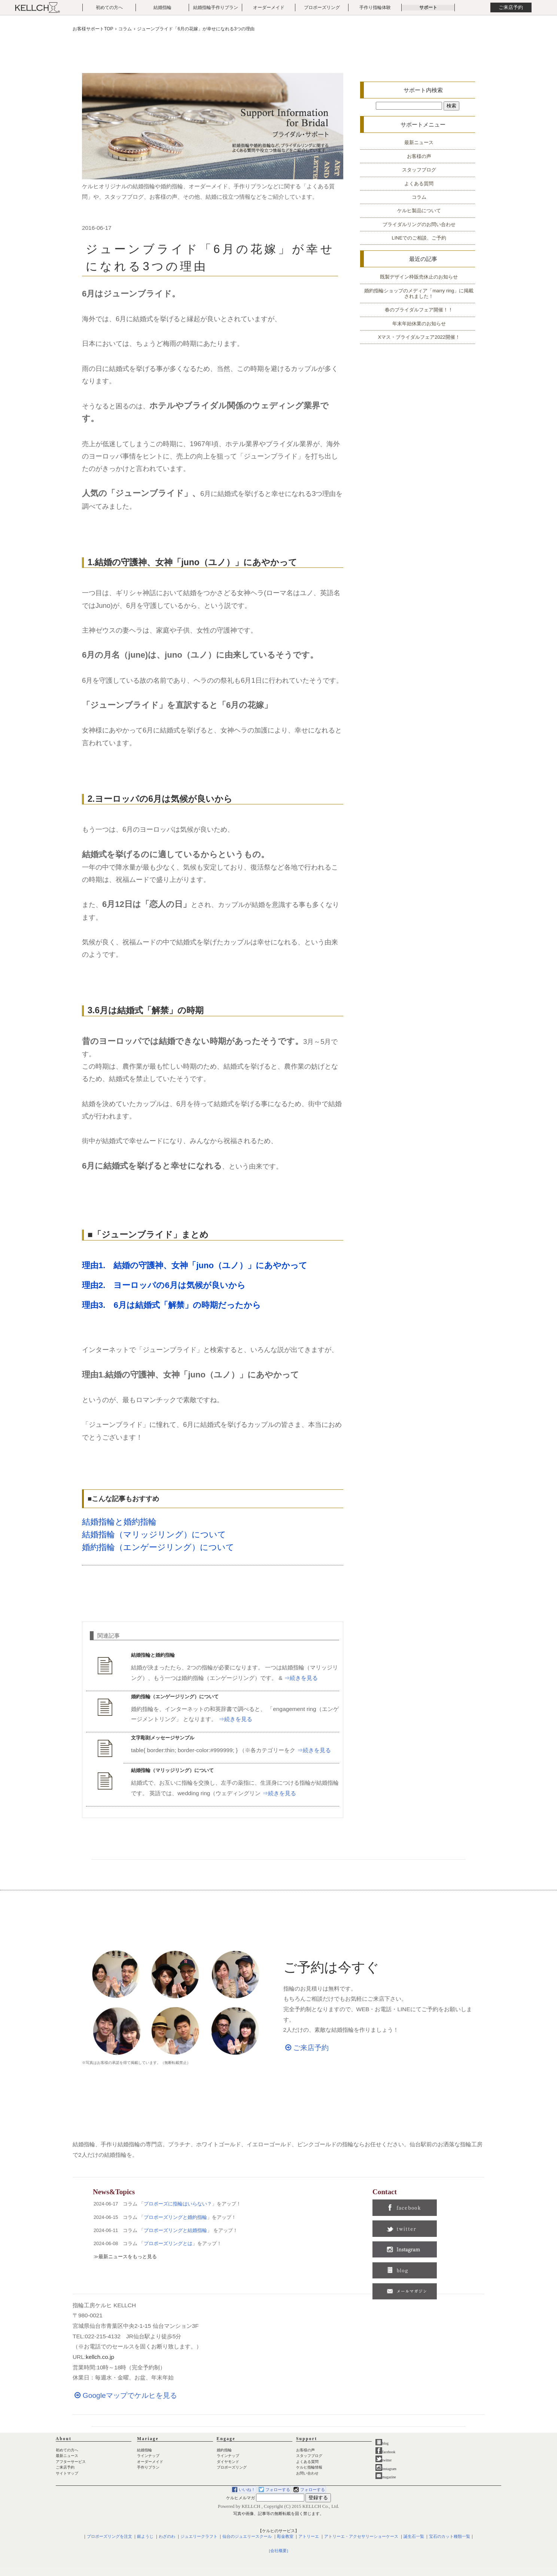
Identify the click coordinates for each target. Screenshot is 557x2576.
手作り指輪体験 (375, 7)
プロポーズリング (322, 7)
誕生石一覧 (414, 2536)
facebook (385, 2452)
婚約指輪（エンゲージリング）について (158, 1547)
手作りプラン (148, 2467)
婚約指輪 (224, 2450)
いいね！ (247, 2490)
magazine (385, 2477)
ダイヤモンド (228, 2462)
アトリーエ (308, 2536)
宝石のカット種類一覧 (449, 2536)
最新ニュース (418, 142)
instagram (385, 2469)
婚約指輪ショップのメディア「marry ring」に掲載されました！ (419, 293)
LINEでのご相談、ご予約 (419, 238)
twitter (383, 2460)
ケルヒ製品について (419, 210)
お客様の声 (419, 156)
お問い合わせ (307, 2473)
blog (382, 2443)
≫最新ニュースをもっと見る (125, 2256)
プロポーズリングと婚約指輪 (175, 2217)
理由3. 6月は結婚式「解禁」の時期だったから (171, 1305)
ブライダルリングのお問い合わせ (419, 224)
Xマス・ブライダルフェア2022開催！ (419, 337)
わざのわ (167, 2536)
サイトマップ (67, 2473)
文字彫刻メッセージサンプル (162, 1738)
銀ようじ (145, 2536)
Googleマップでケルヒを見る (125, 2395)
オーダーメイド (268, 7)
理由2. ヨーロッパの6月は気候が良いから (164, 1285)
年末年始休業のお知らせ (419, 323)
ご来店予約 (511, 7)
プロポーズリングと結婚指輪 (175, 2230)
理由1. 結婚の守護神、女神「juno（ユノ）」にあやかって (194, 1265)
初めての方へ (109, 7)
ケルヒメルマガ (240, 2498)
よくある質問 (418, 183)
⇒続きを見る (301, 1678)
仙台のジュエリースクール (247, 2536)
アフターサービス (71, 2462)
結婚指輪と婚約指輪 (119, 1521)
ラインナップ (148, 2456)
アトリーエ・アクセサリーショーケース (361, 2536)
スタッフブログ (419, 170)
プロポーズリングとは (168, 2243)
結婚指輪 (162, 7)
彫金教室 (285, 2536)
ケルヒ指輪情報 (309, 2467)
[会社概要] (278, 2551)
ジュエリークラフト (198, 2536)
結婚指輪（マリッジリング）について (154, 1534)
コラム (419, 197)
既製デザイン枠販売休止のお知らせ (419, 277)
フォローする (277, 2490)
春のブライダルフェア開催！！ (419, 310)
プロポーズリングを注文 (109, 2536)
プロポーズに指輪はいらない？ (178, 2204)
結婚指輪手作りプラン (215, 7)
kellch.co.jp (100, 2357)
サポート (428, 7)
